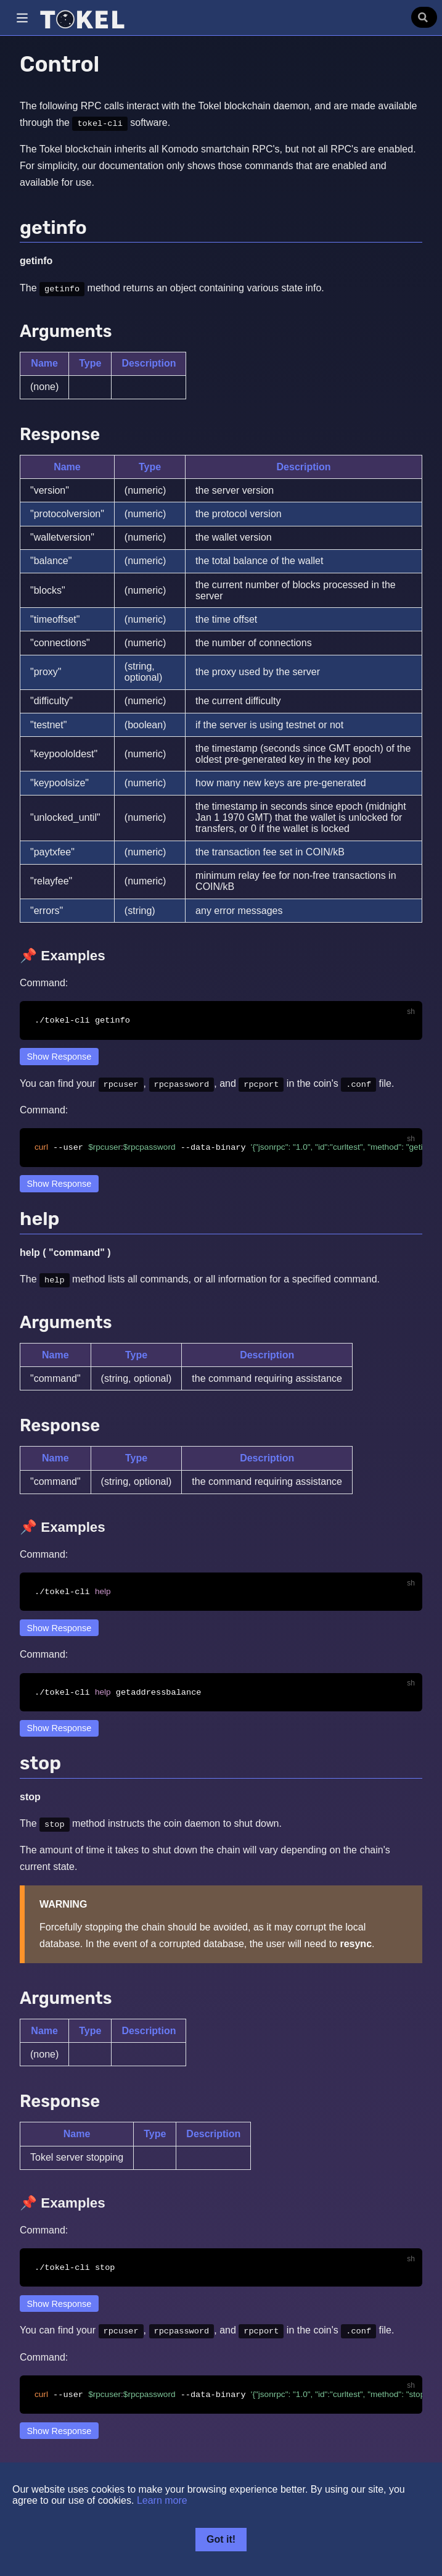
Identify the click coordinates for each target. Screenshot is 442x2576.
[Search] (424, 17)
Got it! (221, 2539)
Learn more (162, 2500)
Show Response (59, 1057)
